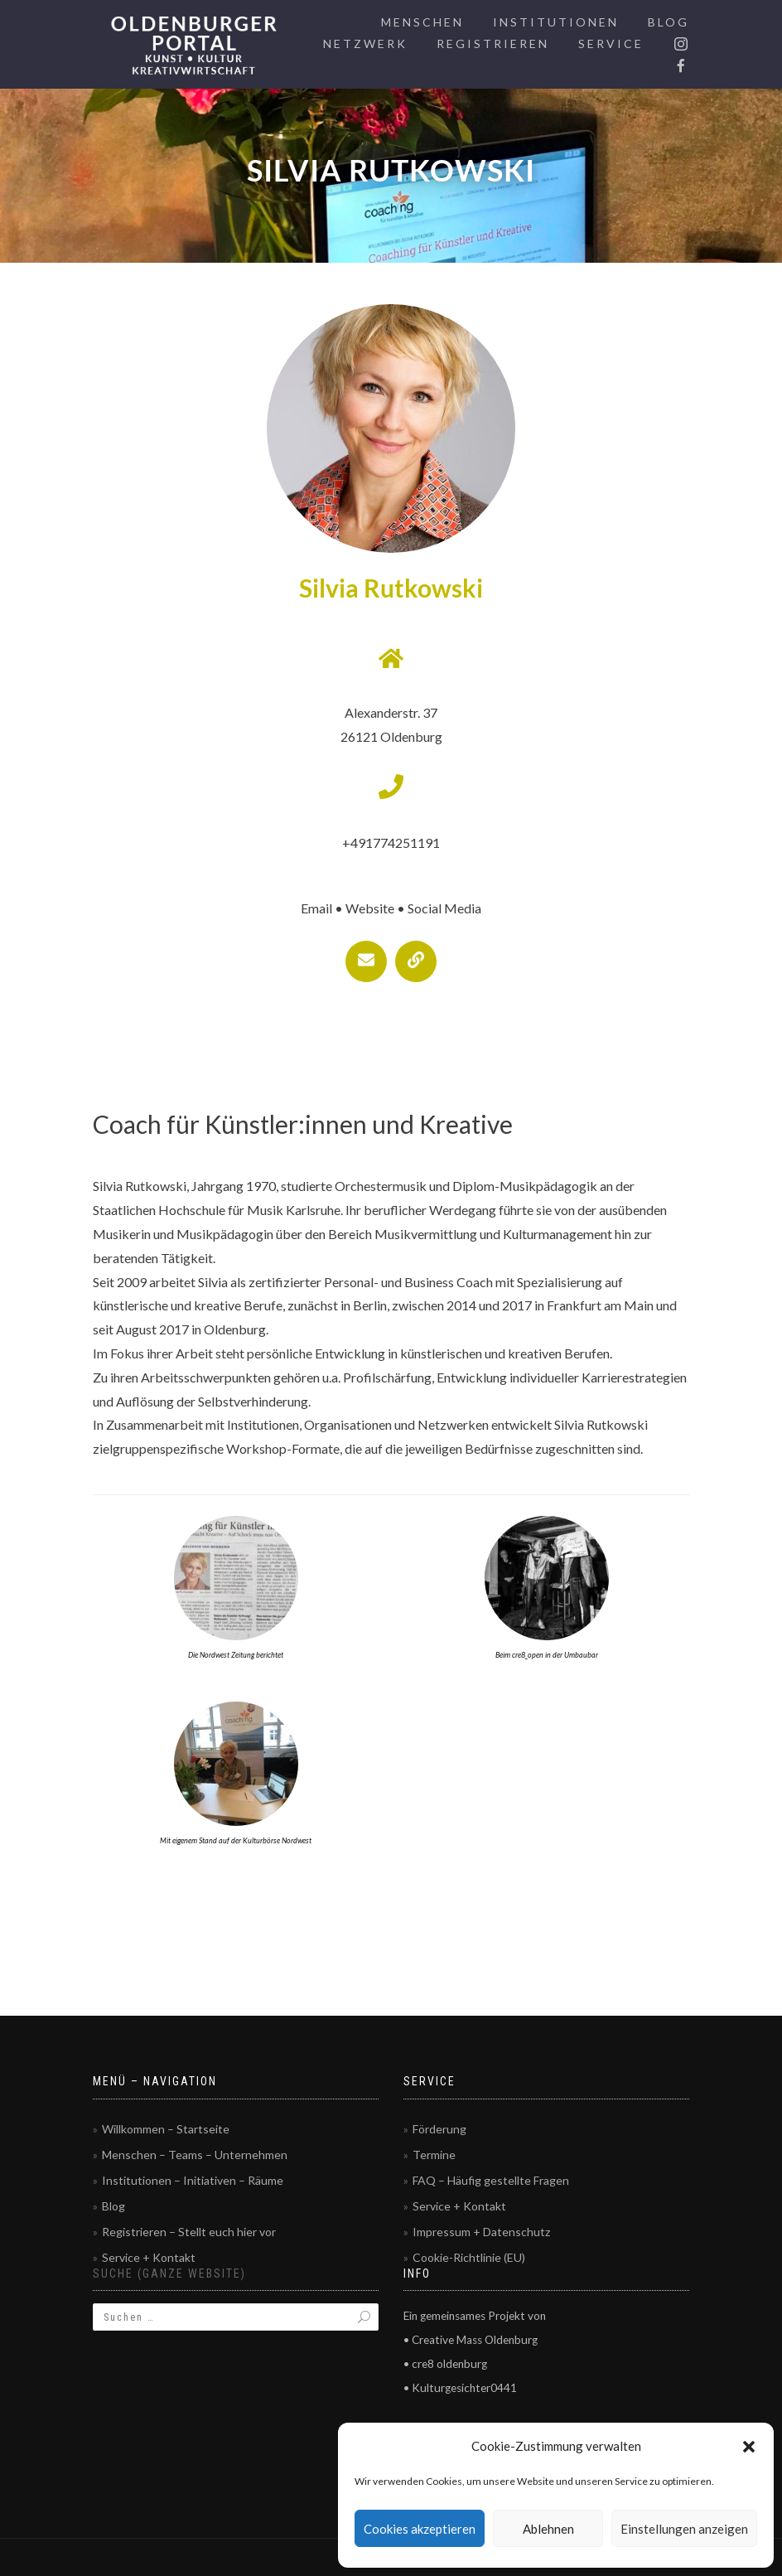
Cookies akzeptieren (419, 2528)
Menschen (422, 22)
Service (611, 43)
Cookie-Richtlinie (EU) (469, 2257)
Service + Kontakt (149, 2257)
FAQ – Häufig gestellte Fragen (491, 2180)
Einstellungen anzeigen (684, 2528)
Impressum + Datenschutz (481, 2232)
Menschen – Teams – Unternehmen (194, 2154)
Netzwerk (365, 43)
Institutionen (556, 22)
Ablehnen (548, 2528)
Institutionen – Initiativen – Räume (192, 2180)
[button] (749, 2446)
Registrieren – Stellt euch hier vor (189, 2232)
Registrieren (493, 43)
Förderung (439, 2129)
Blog (668, 22)
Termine (434, 2154)
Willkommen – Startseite (165, 2129)
